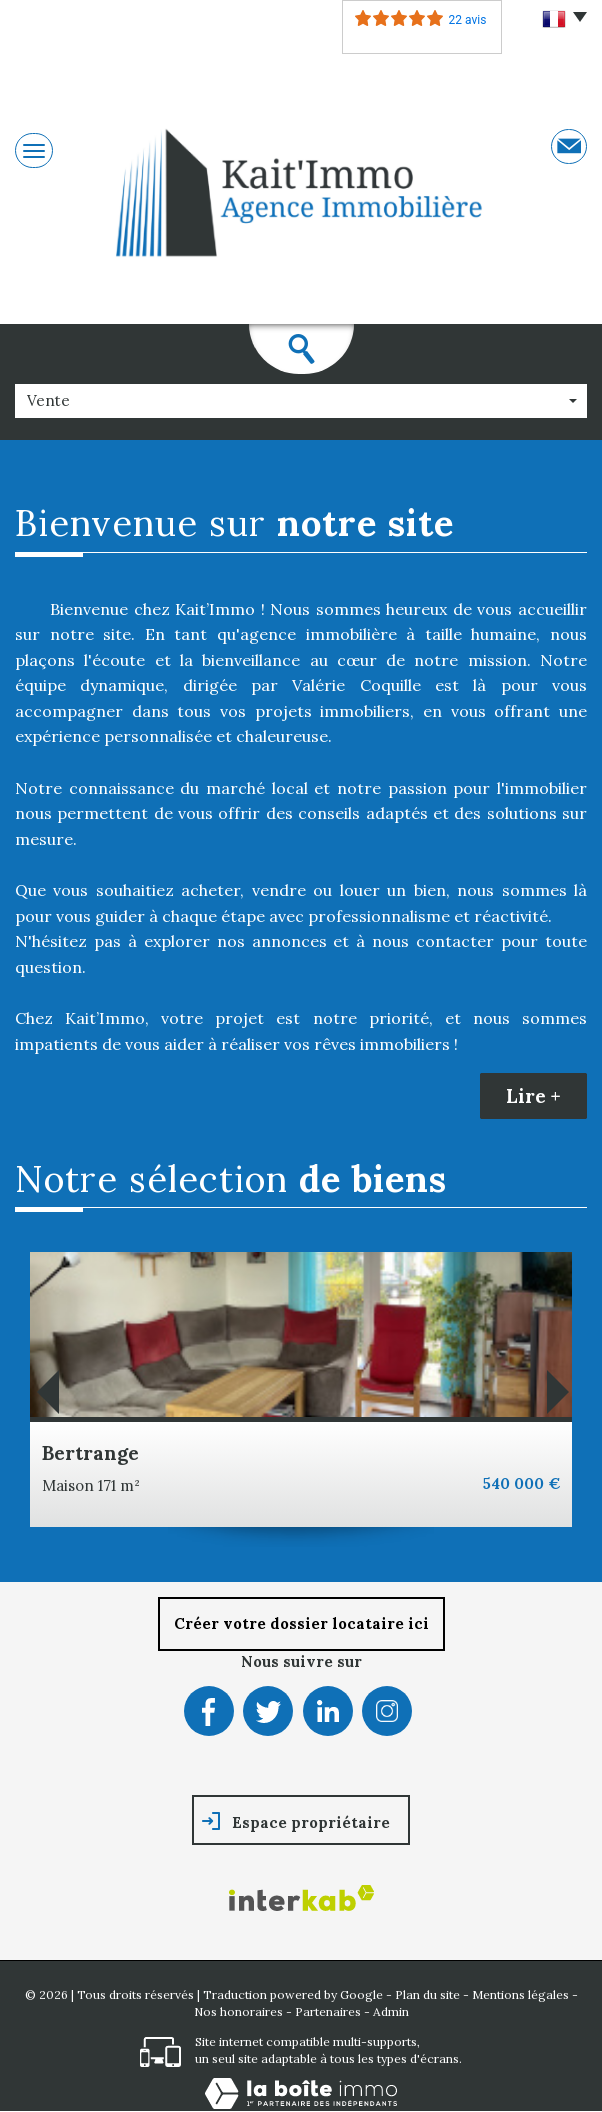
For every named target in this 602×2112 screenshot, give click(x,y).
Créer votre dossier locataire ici (301, 1623)
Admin (391, 2011)
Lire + (533, 1096)
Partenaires (328, 2011)
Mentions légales (520, 1994)
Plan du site (427, 1994)
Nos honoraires (238, 2011)
